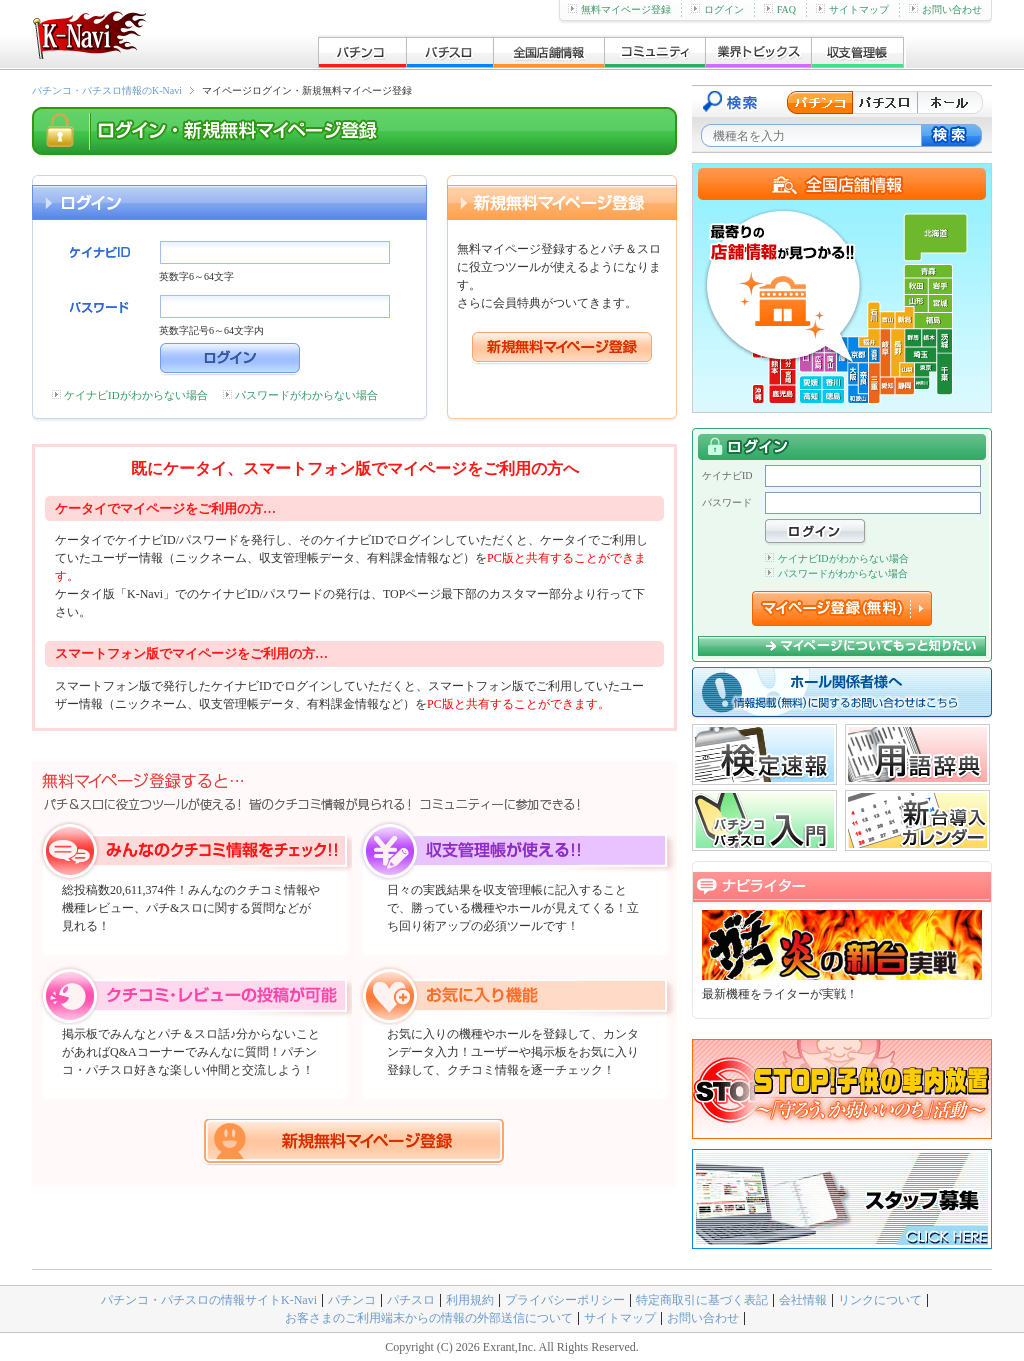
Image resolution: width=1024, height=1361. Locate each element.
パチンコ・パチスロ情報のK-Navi (107, 90)
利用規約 (470, 1300)
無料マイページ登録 (619, 9)
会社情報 (803, 1300)
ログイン (717, 9)
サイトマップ (852, 9)
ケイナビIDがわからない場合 (136, 395)
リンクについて (880, 1300)
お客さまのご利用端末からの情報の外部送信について (429, 1318)
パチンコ (352, 1300)
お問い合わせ (945, 9)
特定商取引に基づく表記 (702, 1300)
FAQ (780, 9)
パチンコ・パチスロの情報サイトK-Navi (209, 1300)
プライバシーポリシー (565, 1300)
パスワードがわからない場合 (306, 395)
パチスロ (411, 1300)
